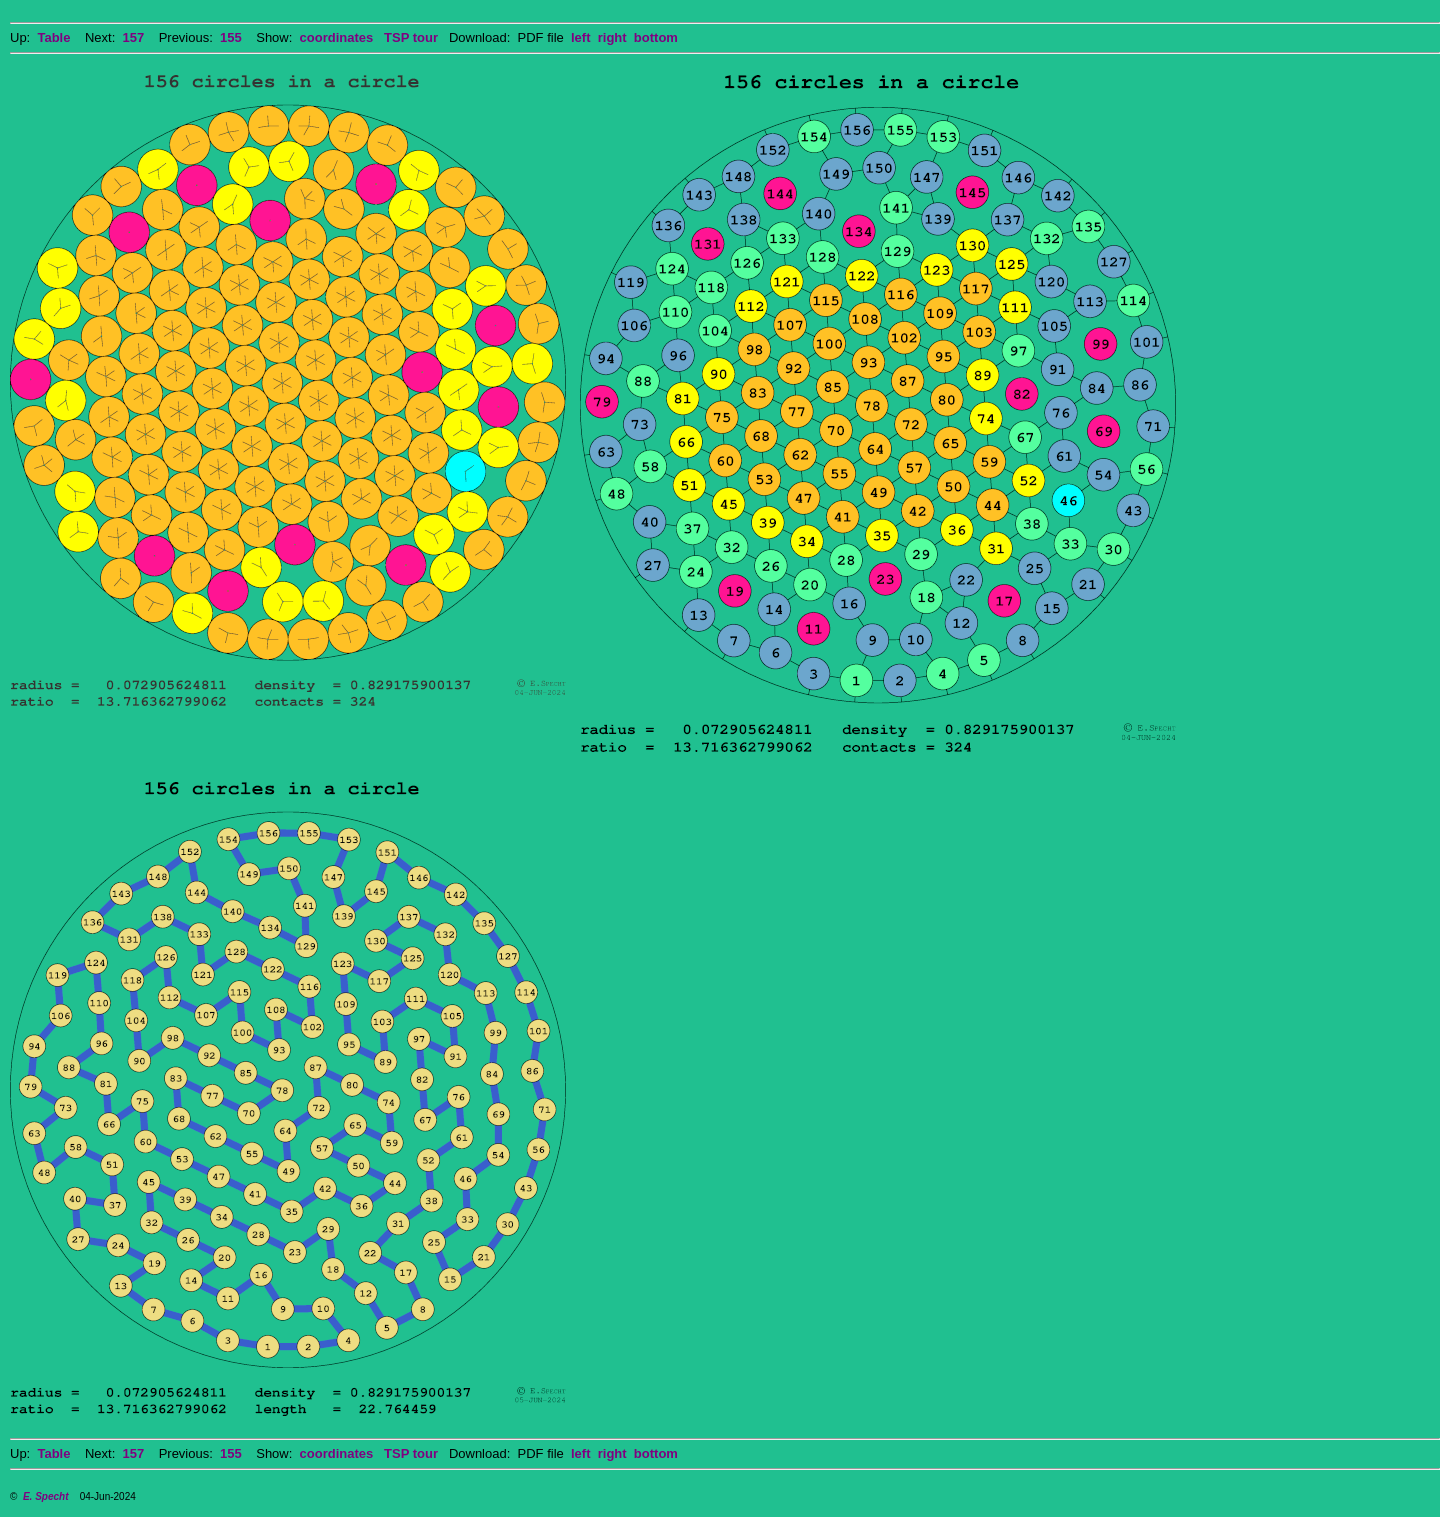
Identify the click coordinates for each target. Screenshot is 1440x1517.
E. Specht (46, 1496)
